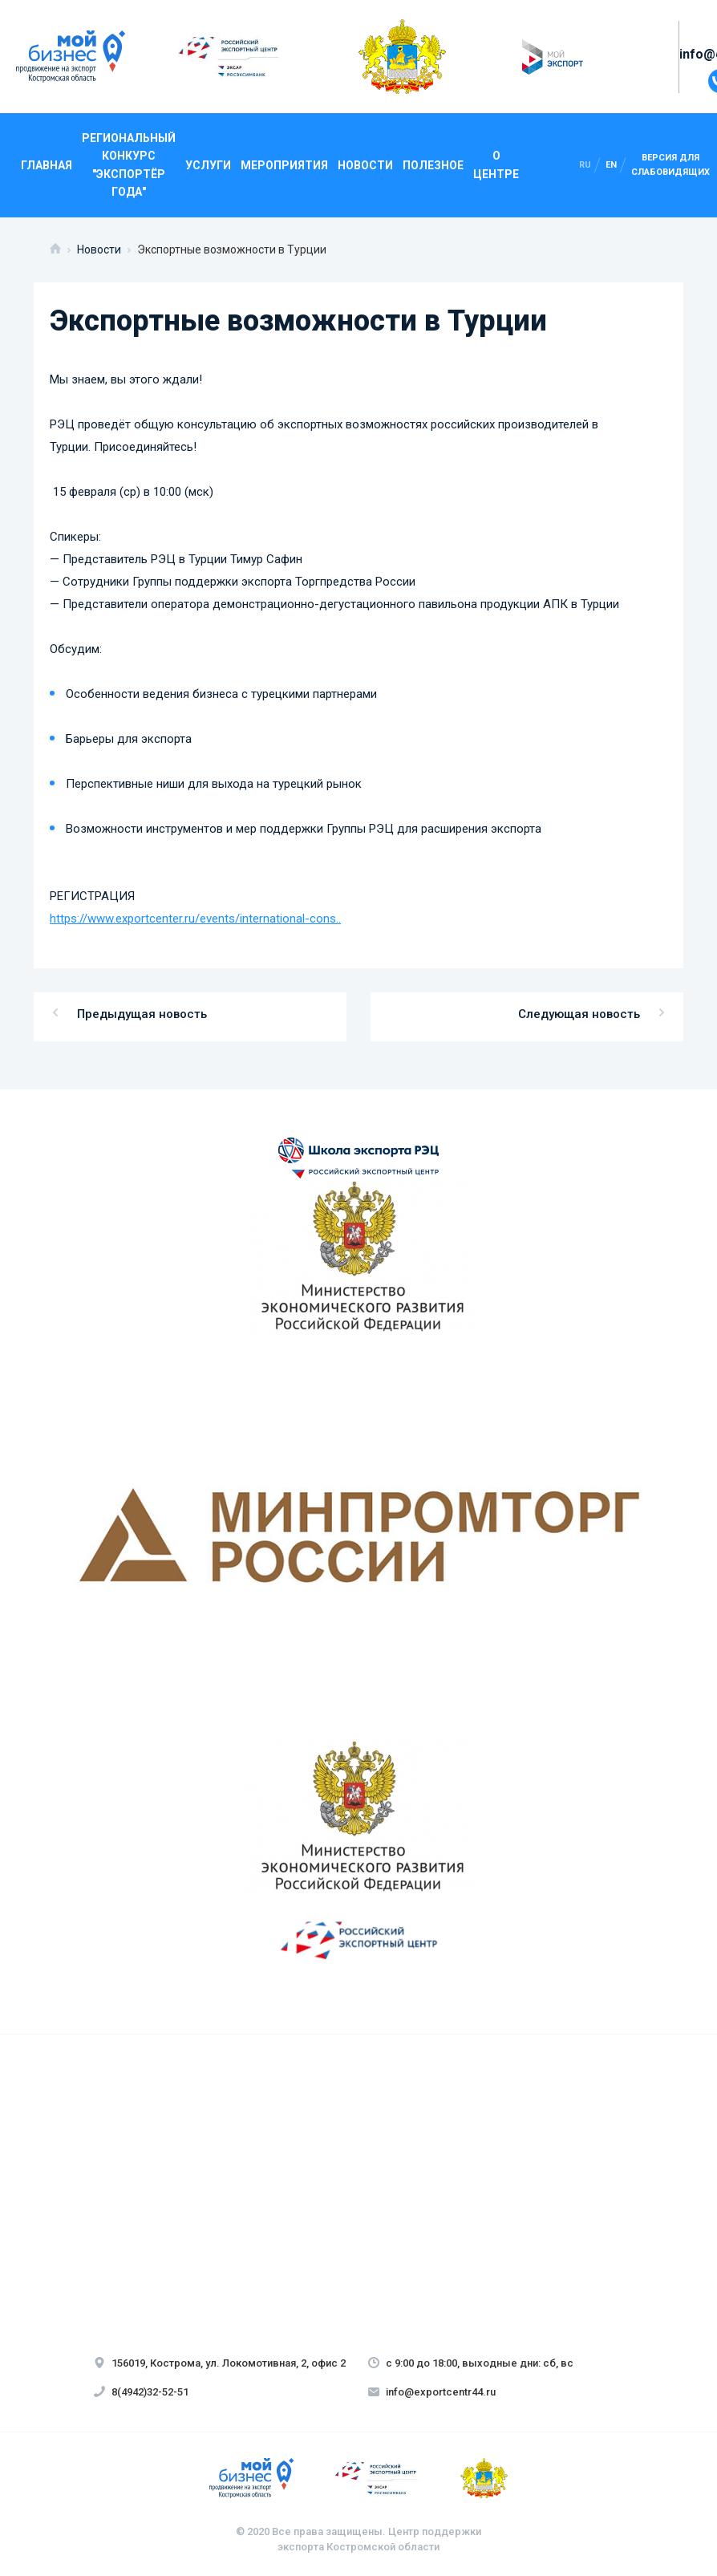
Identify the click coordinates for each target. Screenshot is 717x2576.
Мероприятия (284, 165)
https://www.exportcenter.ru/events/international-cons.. (195, 918)
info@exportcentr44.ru (432, 2392)
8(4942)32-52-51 (141, 2392)
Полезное (433, 165)
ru (585, 165)
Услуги (208, 165)
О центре (496, 164)
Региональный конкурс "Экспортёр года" (129, 165)
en (611, 165)
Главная (46, 165)
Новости (365, 165)
